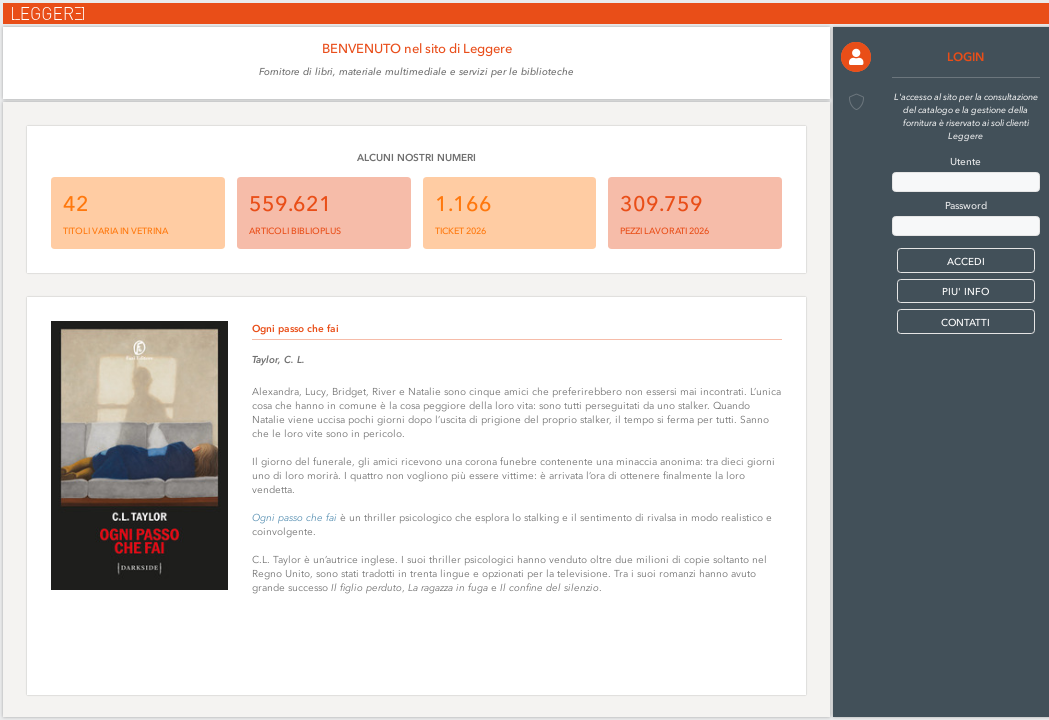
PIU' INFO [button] (965, 291)
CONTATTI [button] (965, 322)
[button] (856, 57)
